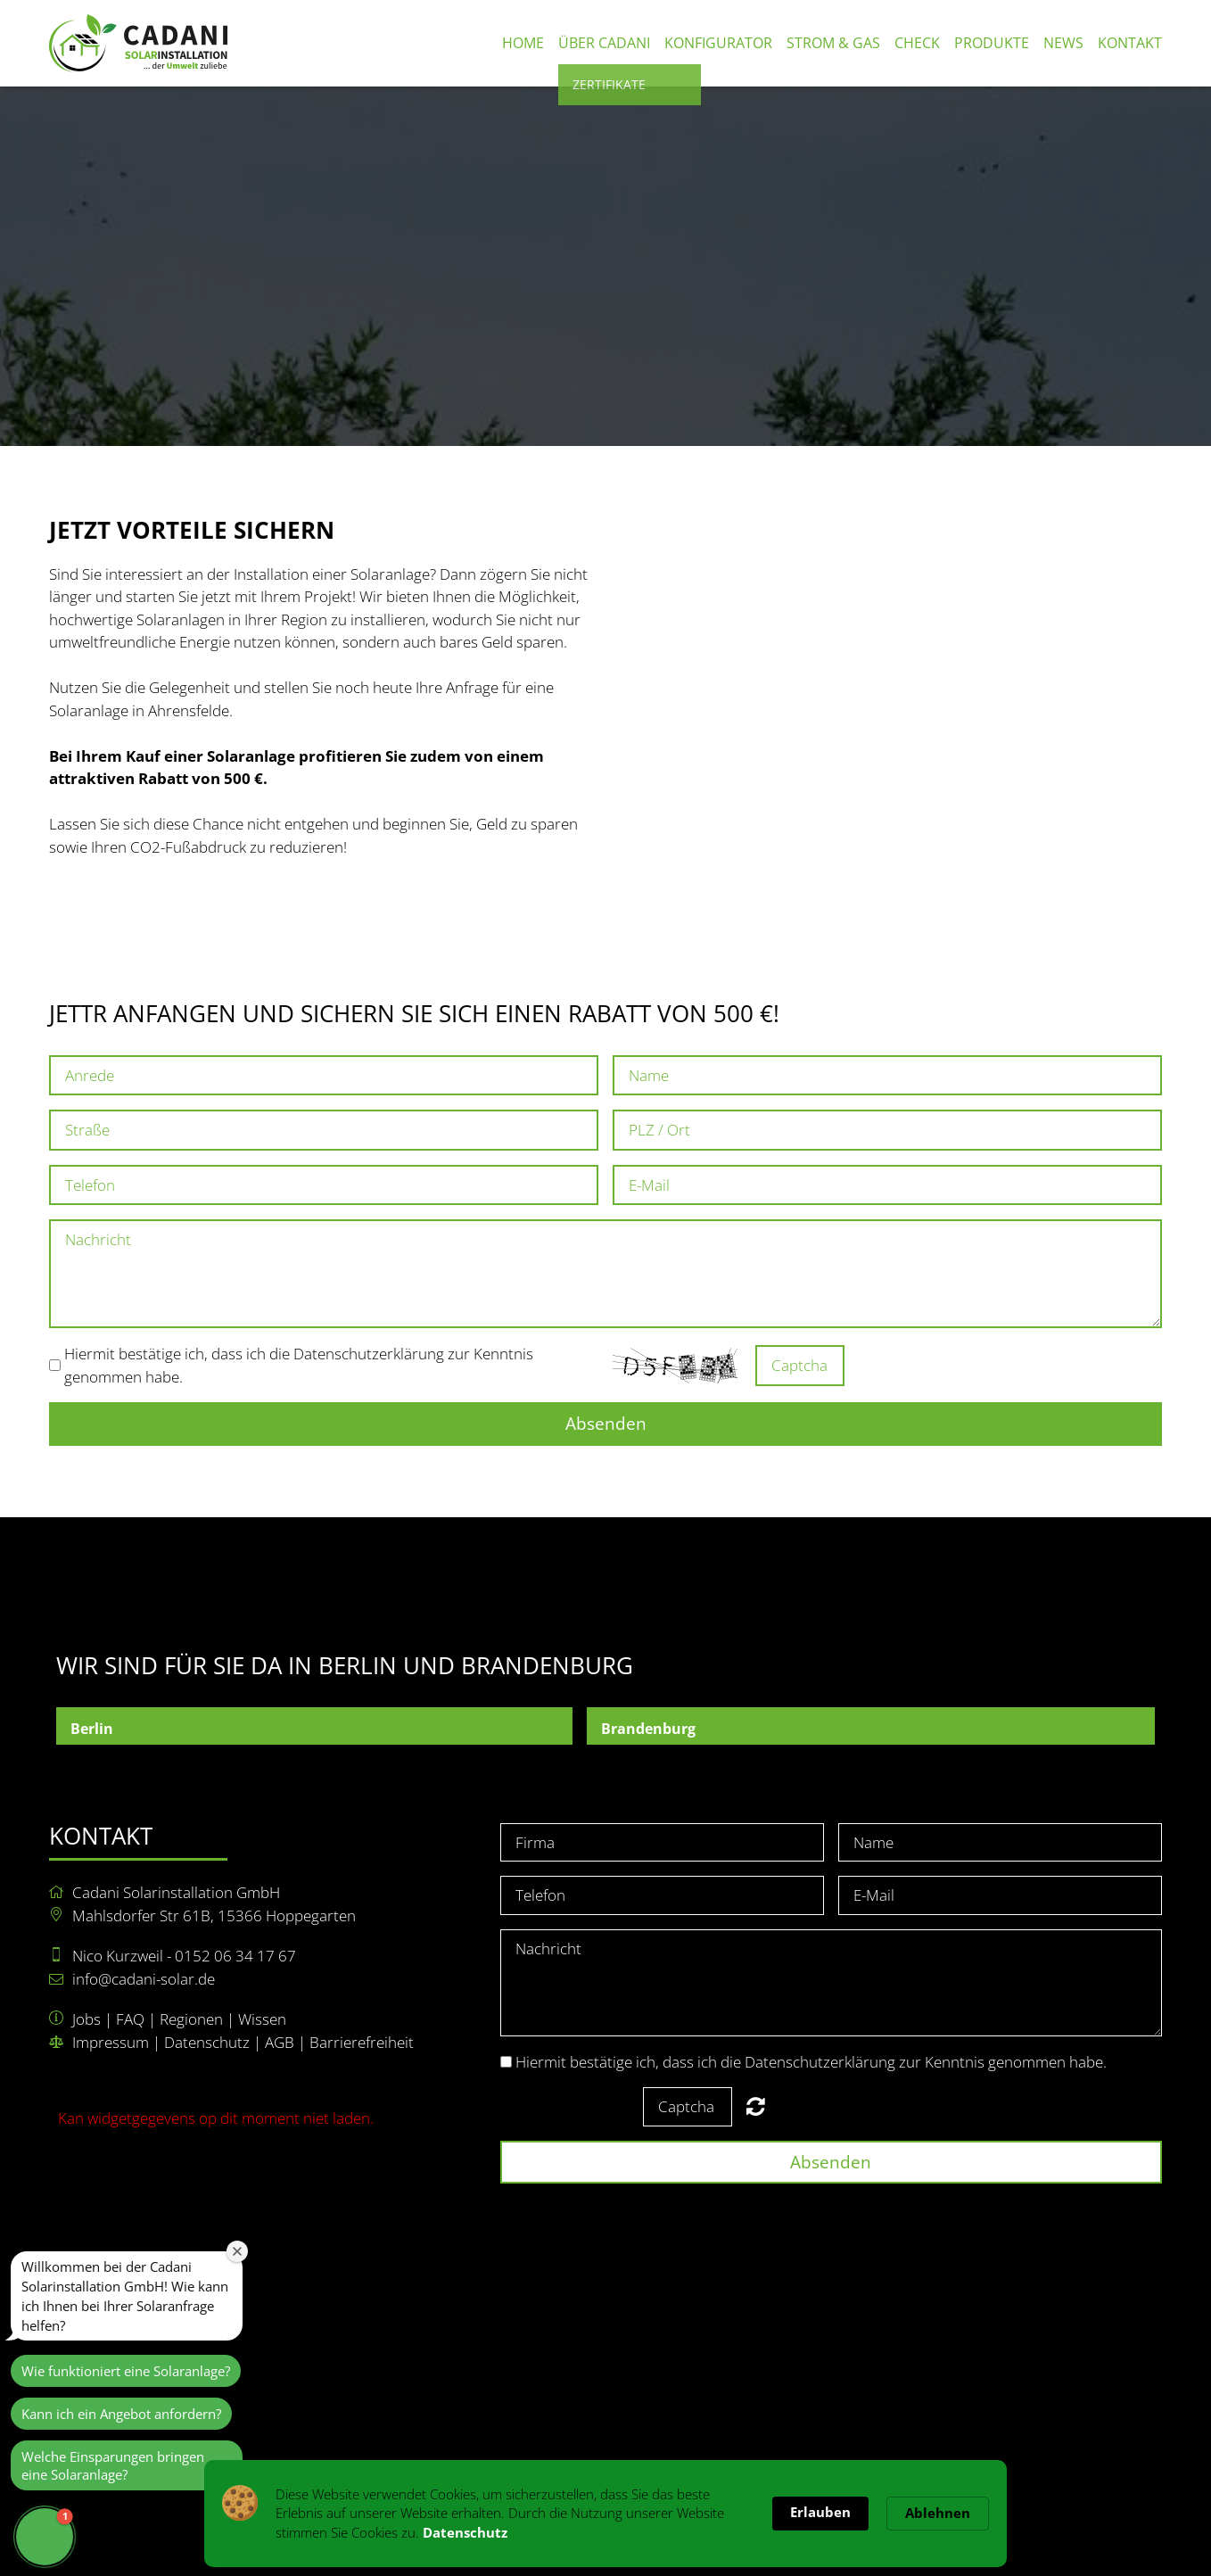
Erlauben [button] (820, 2512)
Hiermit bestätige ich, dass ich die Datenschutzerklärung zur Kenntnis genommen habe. (811, 2062)
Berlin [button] (91, 1728)
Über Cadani (604, 43)
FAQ (130, 2019)
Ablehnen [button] (937, 2513)
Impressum (110, 2042)
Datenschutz (207, 2042)
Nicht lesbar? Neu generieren (868, 1364)
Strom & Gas (833, 43)
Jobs (86, 2019)
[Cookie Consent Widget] (605, 2513)
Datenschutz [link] (465, 2532)
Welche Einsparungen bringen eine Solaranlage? (112, 2465)
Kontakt (1130, 43)
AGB (279, 2042)
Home (523, 43)
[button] (44, 2536)
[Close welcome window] (237, 2251)
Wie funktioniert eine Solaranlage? (125, 2371)
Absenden (606, 1423)
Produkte (991, 43)
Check (917, 43)
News (1063, 43)
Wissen (262, 2019)
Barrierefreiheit (361, 2042)
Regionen (191, 2019)
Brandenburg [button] (648, 1728)
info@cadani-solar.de (143, 1979)
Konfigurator (718, 43)
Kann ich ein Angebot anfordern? (121, 2414)
